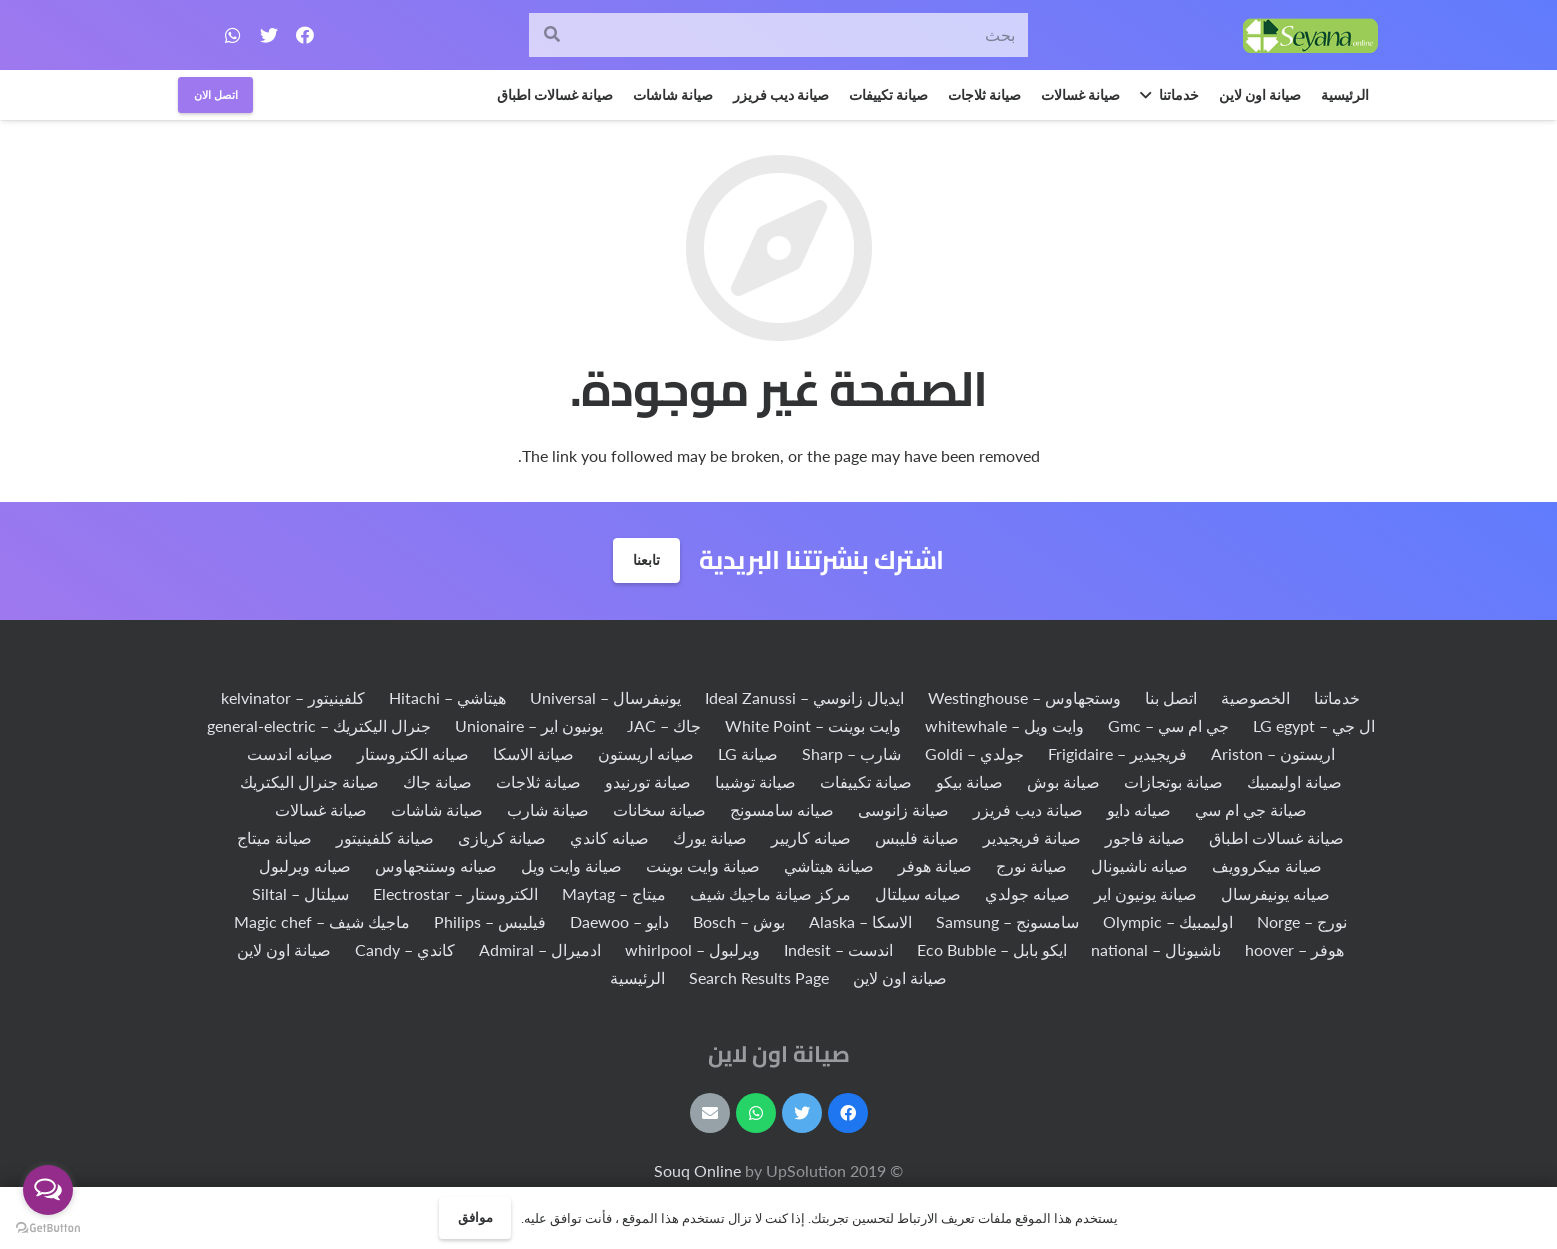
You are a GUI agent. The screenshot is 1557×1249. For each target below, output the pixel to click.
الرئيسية (637, 977)
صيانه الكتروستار (413, 753)
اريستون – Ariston (1273, 753)
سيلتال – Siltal (300, 893)
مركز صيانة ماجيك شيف (770, 893)
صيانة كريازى (502, 837)
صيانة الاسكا (533, 753)
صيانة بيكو (969, 781)
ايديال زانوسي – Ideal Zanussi (804, 697)
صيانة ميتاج (274, 837)
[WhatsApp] (233, 35)
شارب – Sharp (851, 753)
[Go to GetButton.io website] (48, 1228)
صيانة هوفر (935, 865)
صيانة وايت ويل (571, 865)
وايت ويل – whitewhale (1004, 725)
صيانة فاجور (1145, 837)
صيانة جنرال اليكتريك (309, 781)
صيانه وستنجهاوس (436, 865)
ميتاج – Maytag (614, 893)
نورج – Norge (1302, 921)
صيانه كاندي (609, 837)
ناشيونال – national (1156, 949)
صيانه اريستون (646, 753)
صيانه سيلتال (918, 893)
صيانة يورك (710, 837)
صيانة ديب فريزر (1028, 809)
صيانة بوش (1063, 781)
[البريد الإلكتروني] (710, 1113)
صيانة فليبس (917, 837)
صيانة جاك (437, 781)
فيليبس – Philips (490, 921)
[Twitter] (269, 35)
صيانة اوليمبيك (1294, 781)
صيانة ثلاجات (538, 781)
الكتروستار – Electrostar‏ (455, 893)
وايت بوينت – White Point (813, 725)
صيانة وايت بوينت (703, 865)
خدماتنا (1337, 697)
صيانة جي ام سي (1251, 809)
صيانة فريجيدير (1032, 837)
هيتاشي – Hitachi (447, 697)
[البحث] (551, 35)
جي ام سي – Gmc (1168, 725)
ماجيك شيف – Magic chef (322, 921)
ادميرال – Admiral (540, 949)
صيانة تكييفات (866, 781)
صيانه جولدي (1027, 893)
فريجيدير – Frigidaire (1117, 753)
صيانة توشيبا (755, 781)
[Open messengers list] (48, 1190)
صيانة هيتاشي (829, 865)
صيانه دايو (1139, 809)
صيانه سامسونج (782, 809)
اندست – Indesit (838, 949)
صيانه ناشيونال (1139, 865)
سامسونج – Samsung (1007, 921)
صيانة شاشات (437, 809)
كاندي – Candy (405, 949)
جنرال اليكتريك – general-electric (319, 725)
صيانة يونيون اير (1145, 893)
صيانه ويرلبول (305, 865)
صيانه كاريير (811, 837)
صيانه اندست (290, 753)
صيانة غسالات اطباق (1276, 837)
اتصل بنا (1171, 697)
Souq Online (699, 1170)
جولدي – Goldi (974, 753)
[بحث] (778, 35)
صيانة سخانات (659, 809)
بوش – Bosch (739, 921)
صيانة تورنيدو (648, 781)
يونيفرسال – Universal (605, 697)
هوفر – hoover (1294, 949)
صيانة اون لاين (284, 949)
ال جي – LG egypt (1314, 725)
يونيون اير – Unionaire (529, 725)
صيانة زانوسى (903, 809)
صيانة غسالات (321, 809)
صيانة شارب (548, 809)
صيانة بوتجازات (1173, 781)
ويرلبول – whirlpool (692, 949)
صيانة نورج (1031, 865)
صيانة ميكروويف (1267, 865)
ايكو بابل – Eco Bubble (992, 949)
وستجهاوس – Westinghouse (1024, 697)
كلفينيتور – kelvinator (293, 697)
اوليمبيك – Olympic (1168, 921)
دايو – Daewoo (619, 921)
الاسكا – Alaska (860, 921)
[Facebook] (305, 35)
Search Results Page (759, 977)
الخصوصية (1255, 697)
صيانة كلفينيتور (385, 837)
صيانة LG (748, 753)
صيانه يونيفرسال (1275, 893)
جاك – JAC (664, 725)
